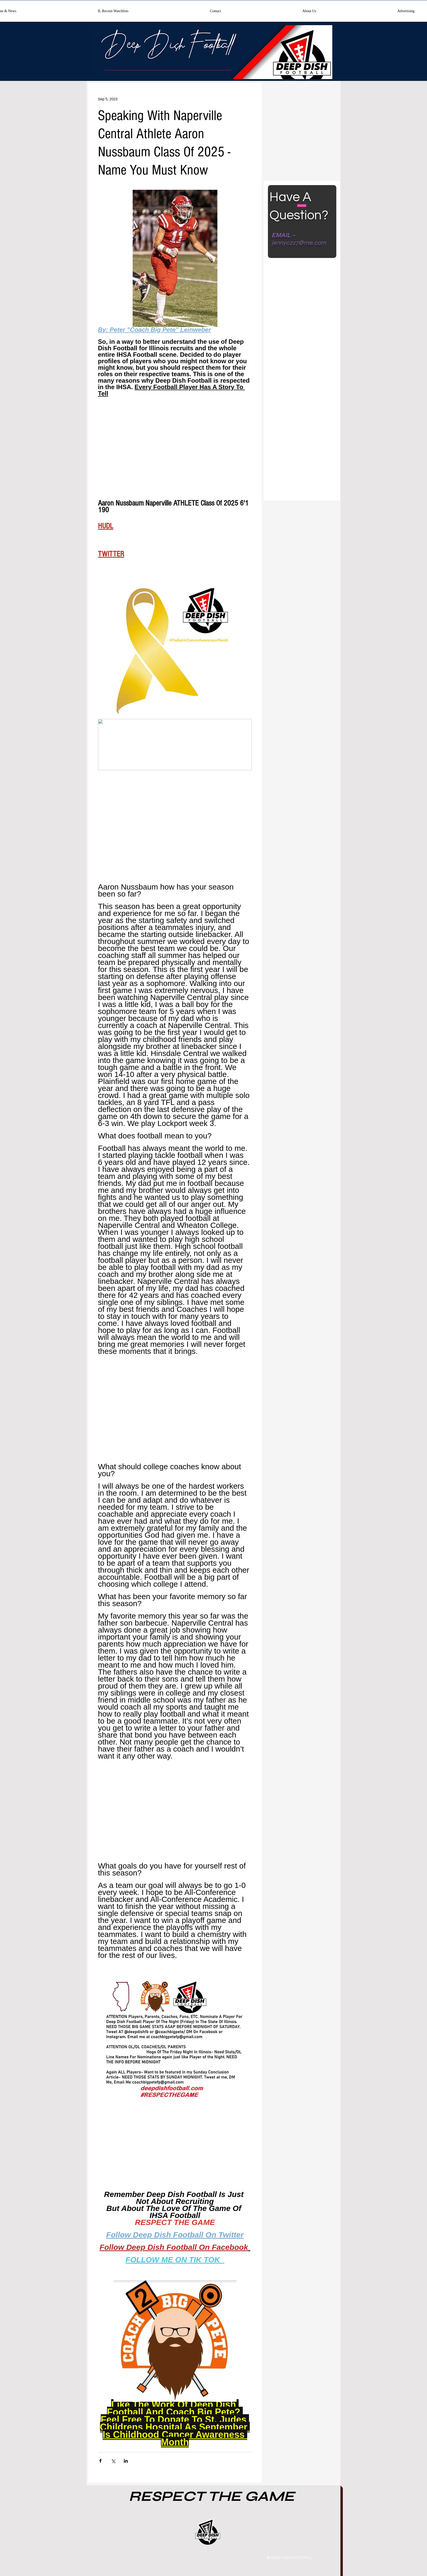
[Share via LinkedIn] (125, 2460)
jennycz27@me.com (299, 243)
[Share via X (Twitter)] (113, 2460)
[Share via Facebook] (100, 2460)
